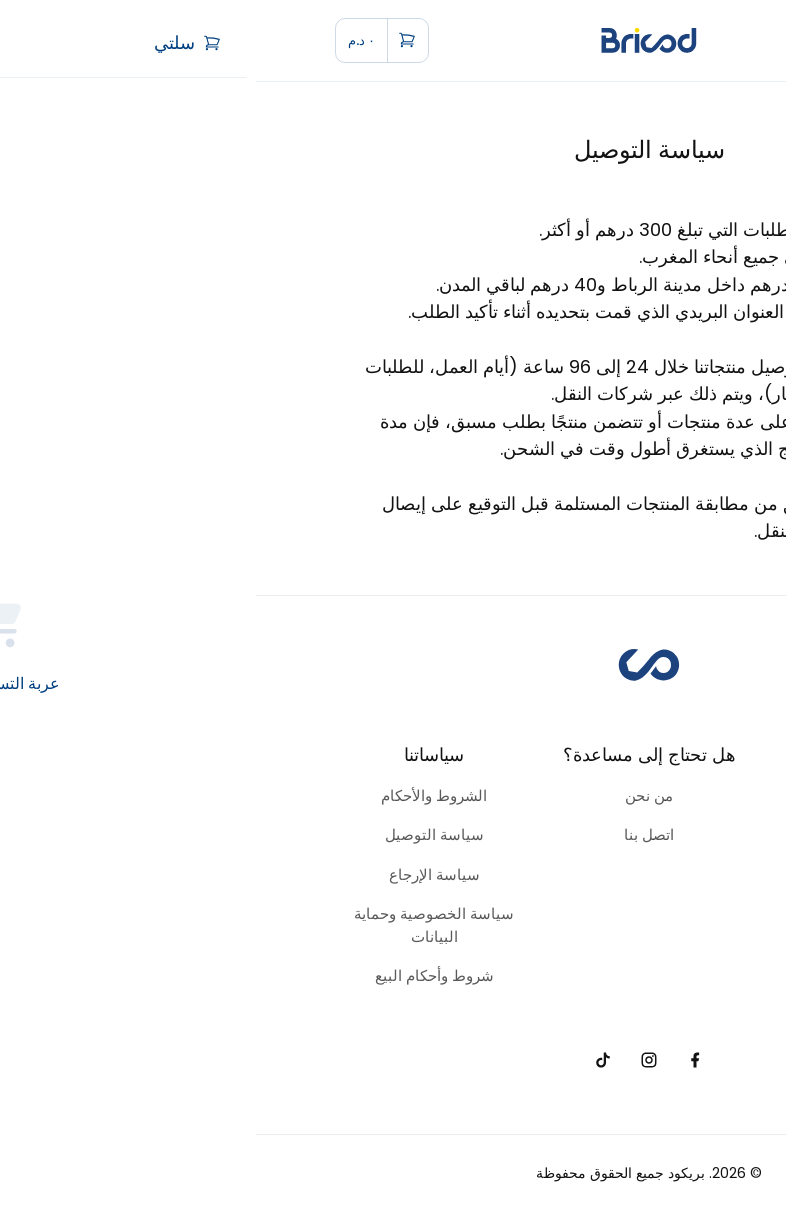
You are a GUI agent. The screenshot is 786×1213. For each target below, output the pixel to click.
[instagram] (392, 1060)
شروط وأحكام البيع (178, 975)
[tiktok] (346, 1060)
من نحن (393, 795)
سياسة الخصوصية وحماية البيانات (178, 925)
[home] (393, 40)
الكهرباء (608, 913)
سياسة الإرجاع (178, 874)
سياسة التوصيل (178, 834)
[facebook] (439, 1060)
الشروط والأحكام (178, 795)
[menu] (685, 40)
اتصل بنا (393, 834)
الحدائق (608, 834)
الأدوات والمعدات (607, 795)
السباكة (607, 874)
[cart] (126, 41)
